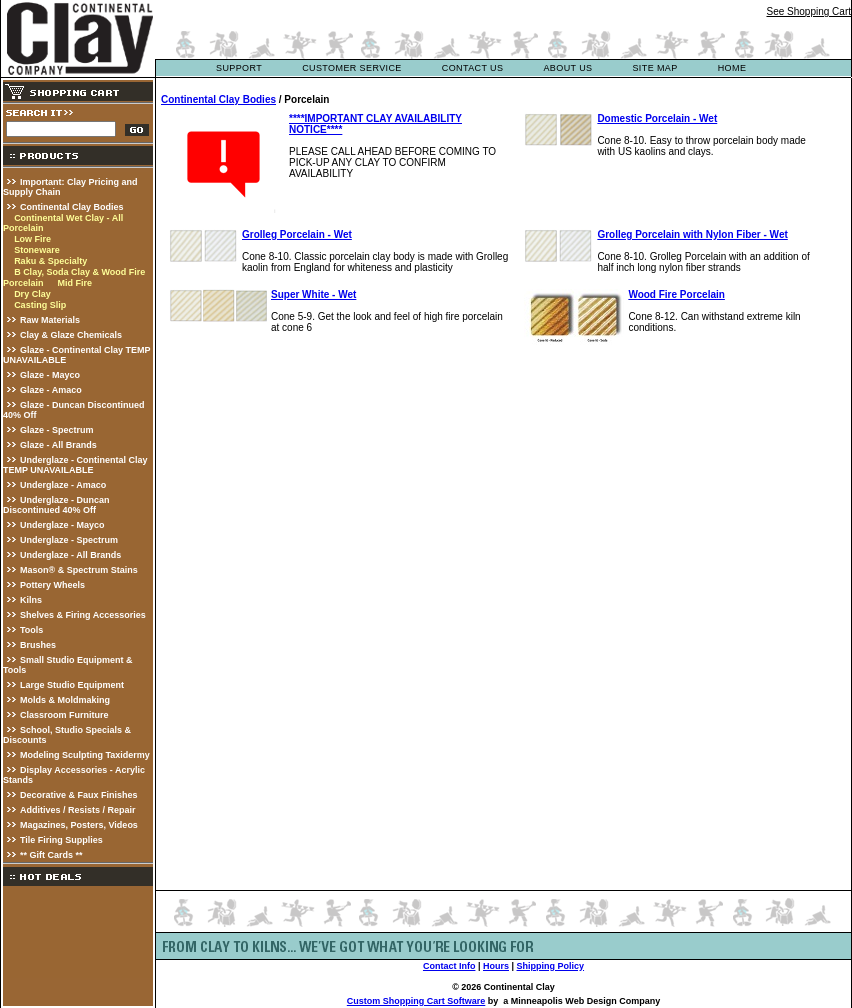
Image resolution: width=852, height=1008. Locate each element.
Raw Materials (50, 320)
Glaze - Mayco (50, 375)
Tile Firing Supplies (61, 840)
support (239, 68)
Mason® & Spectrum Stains (79, 570)
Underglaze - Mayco (62, 525)
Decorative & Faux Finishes (79, 795)
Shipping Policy (551, 966)
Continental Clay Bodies (72, 207)
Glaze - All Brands (58, 445)
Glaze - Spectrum (57, 430)
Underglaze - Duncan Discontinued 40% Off (56, 505)
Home (732, 68)
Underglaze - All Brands (70, 555)
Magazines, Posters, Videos (79, 825)
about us (567, 68)
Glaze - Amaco (51, 390)
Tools (31, 630)
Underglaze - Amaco (63, 485)
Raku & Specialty (50, 261)
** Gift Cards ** (51, 855)
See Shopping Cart (808, 11)
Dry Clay (32, 294)
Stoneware (37, 250)
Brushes (38, 645)
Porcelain (23, 228)
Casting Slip (40, 305)
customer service (352, 68)
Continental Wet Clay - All (68, 218)
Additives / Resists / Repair (78, 810)
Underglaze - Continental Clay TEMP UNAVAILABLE (75, 465)
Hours (496, 966)
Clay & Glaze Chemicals (71, 335)
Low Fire (32, 239)
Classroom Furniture (64, 715)
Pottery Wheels (52, 585)
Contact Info (449, 966)
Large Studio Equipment (72, 685)
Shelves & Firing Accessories (83, 615)
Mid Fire (74, 283)
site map (654, 68)
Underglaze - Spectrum (69, 540)
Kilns (31, 600)
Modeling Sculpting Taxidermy (85, 755)
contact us (473, 68)
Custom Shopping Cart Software (416, 1001)
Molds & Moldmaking (65, 700)
